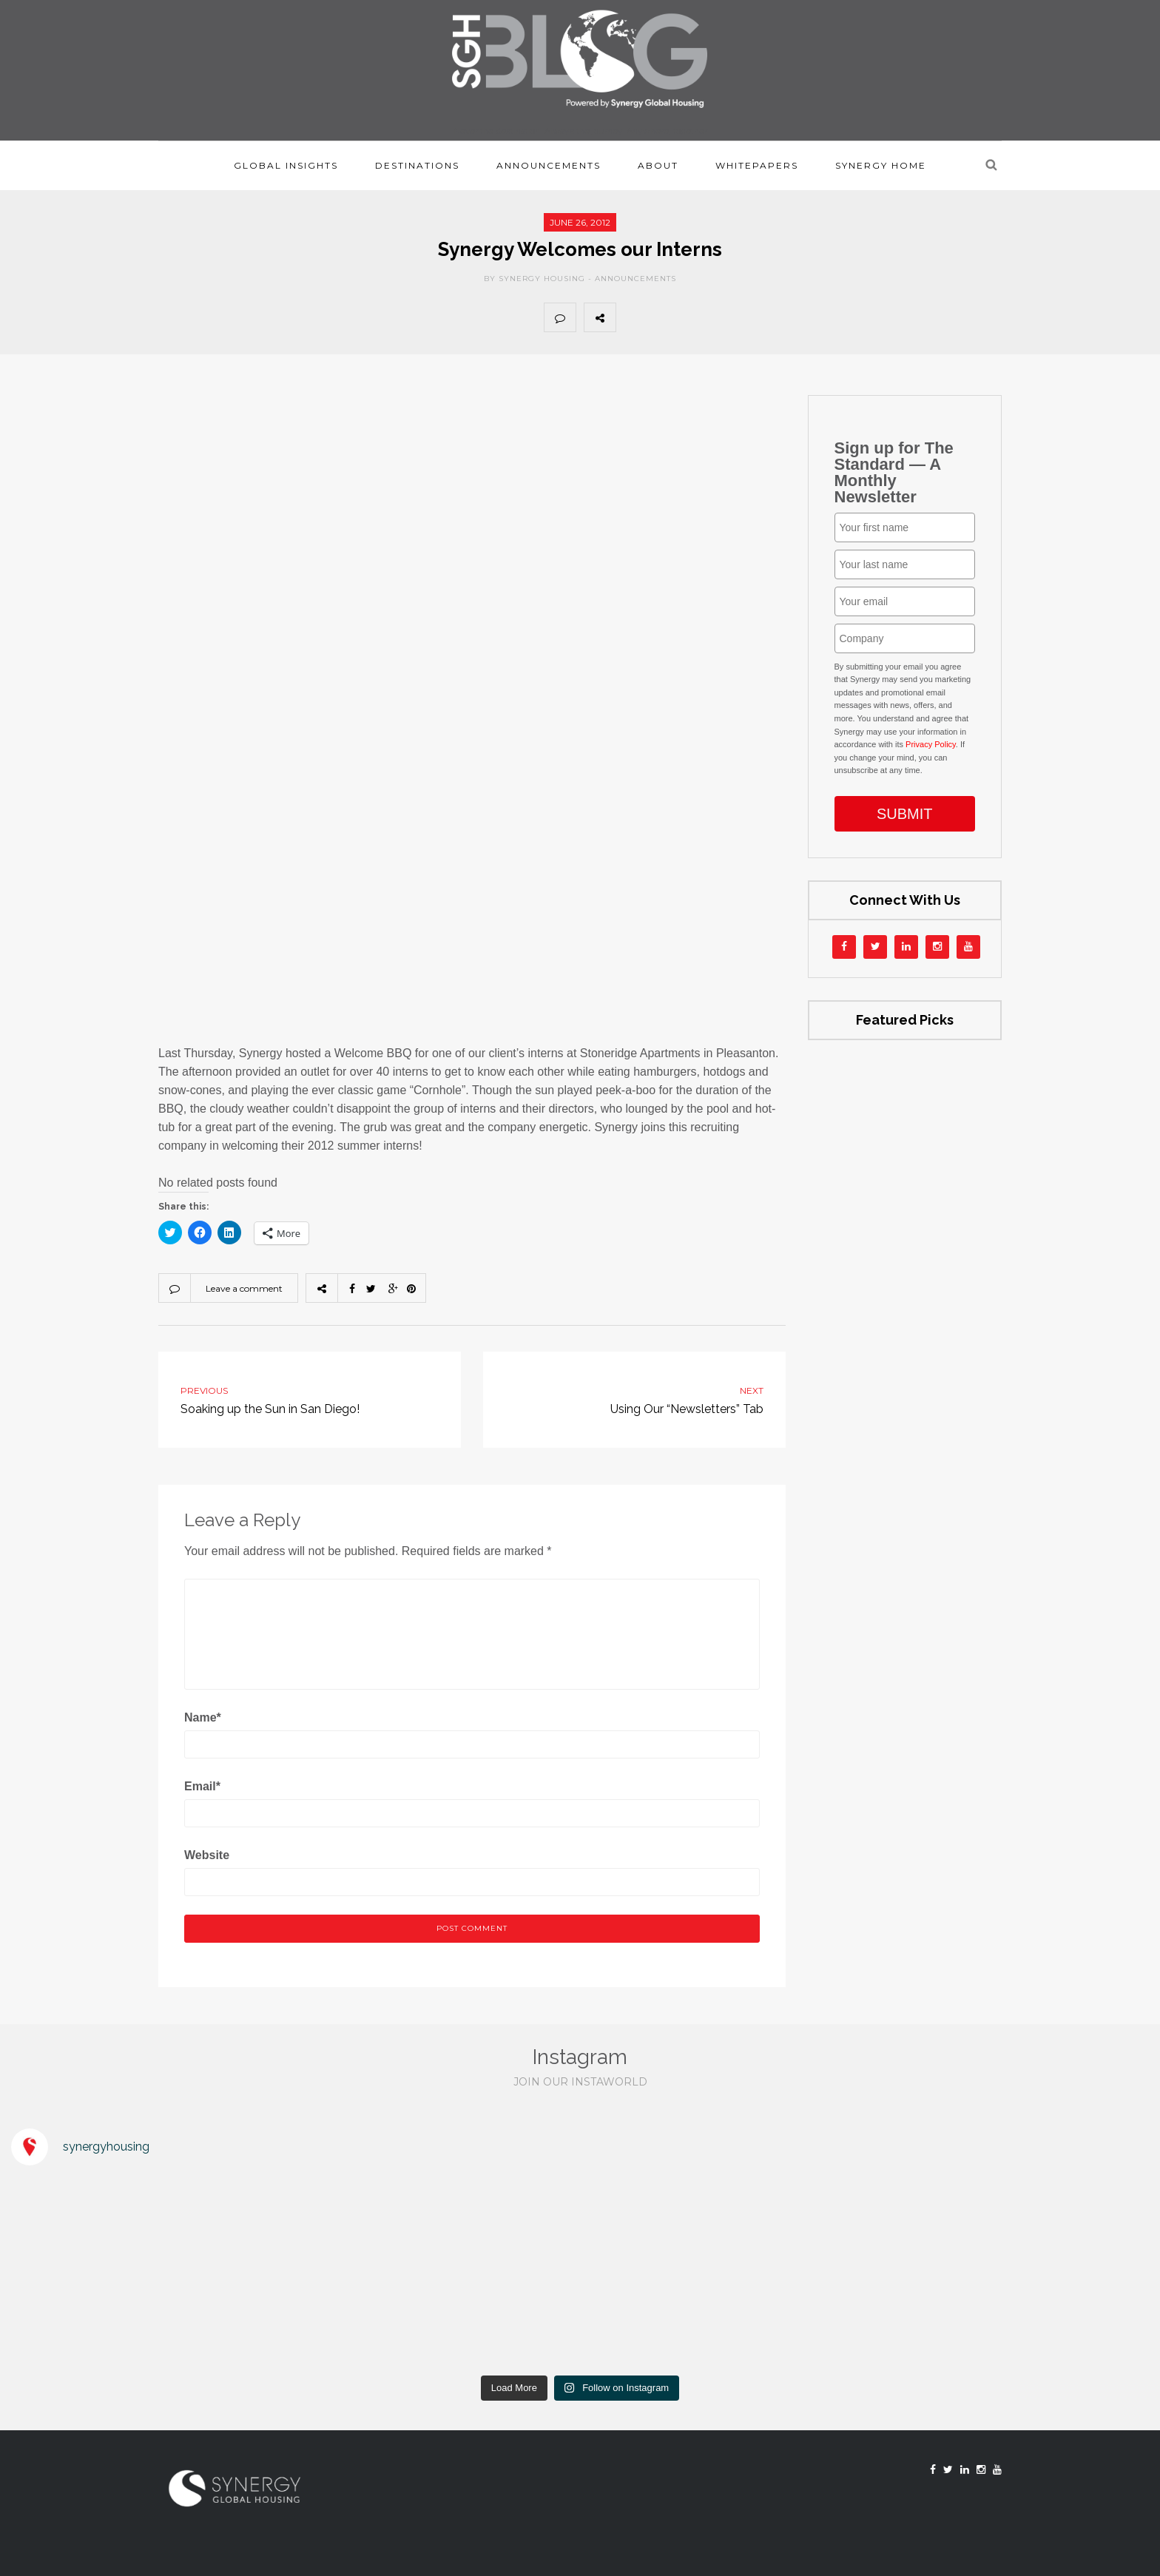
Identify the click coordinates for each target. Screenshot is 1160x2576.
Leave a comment (244, 1288)
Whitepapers (756, 165)
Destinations (417, 165)
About (658, 165)
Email (202, 1786)
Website (206, 1855)
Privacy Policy (931, 744)
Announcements (548, 165)
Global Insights (286, 165)
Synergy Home (880, 165)
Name (202, 1717)
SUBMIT (905, 814)
